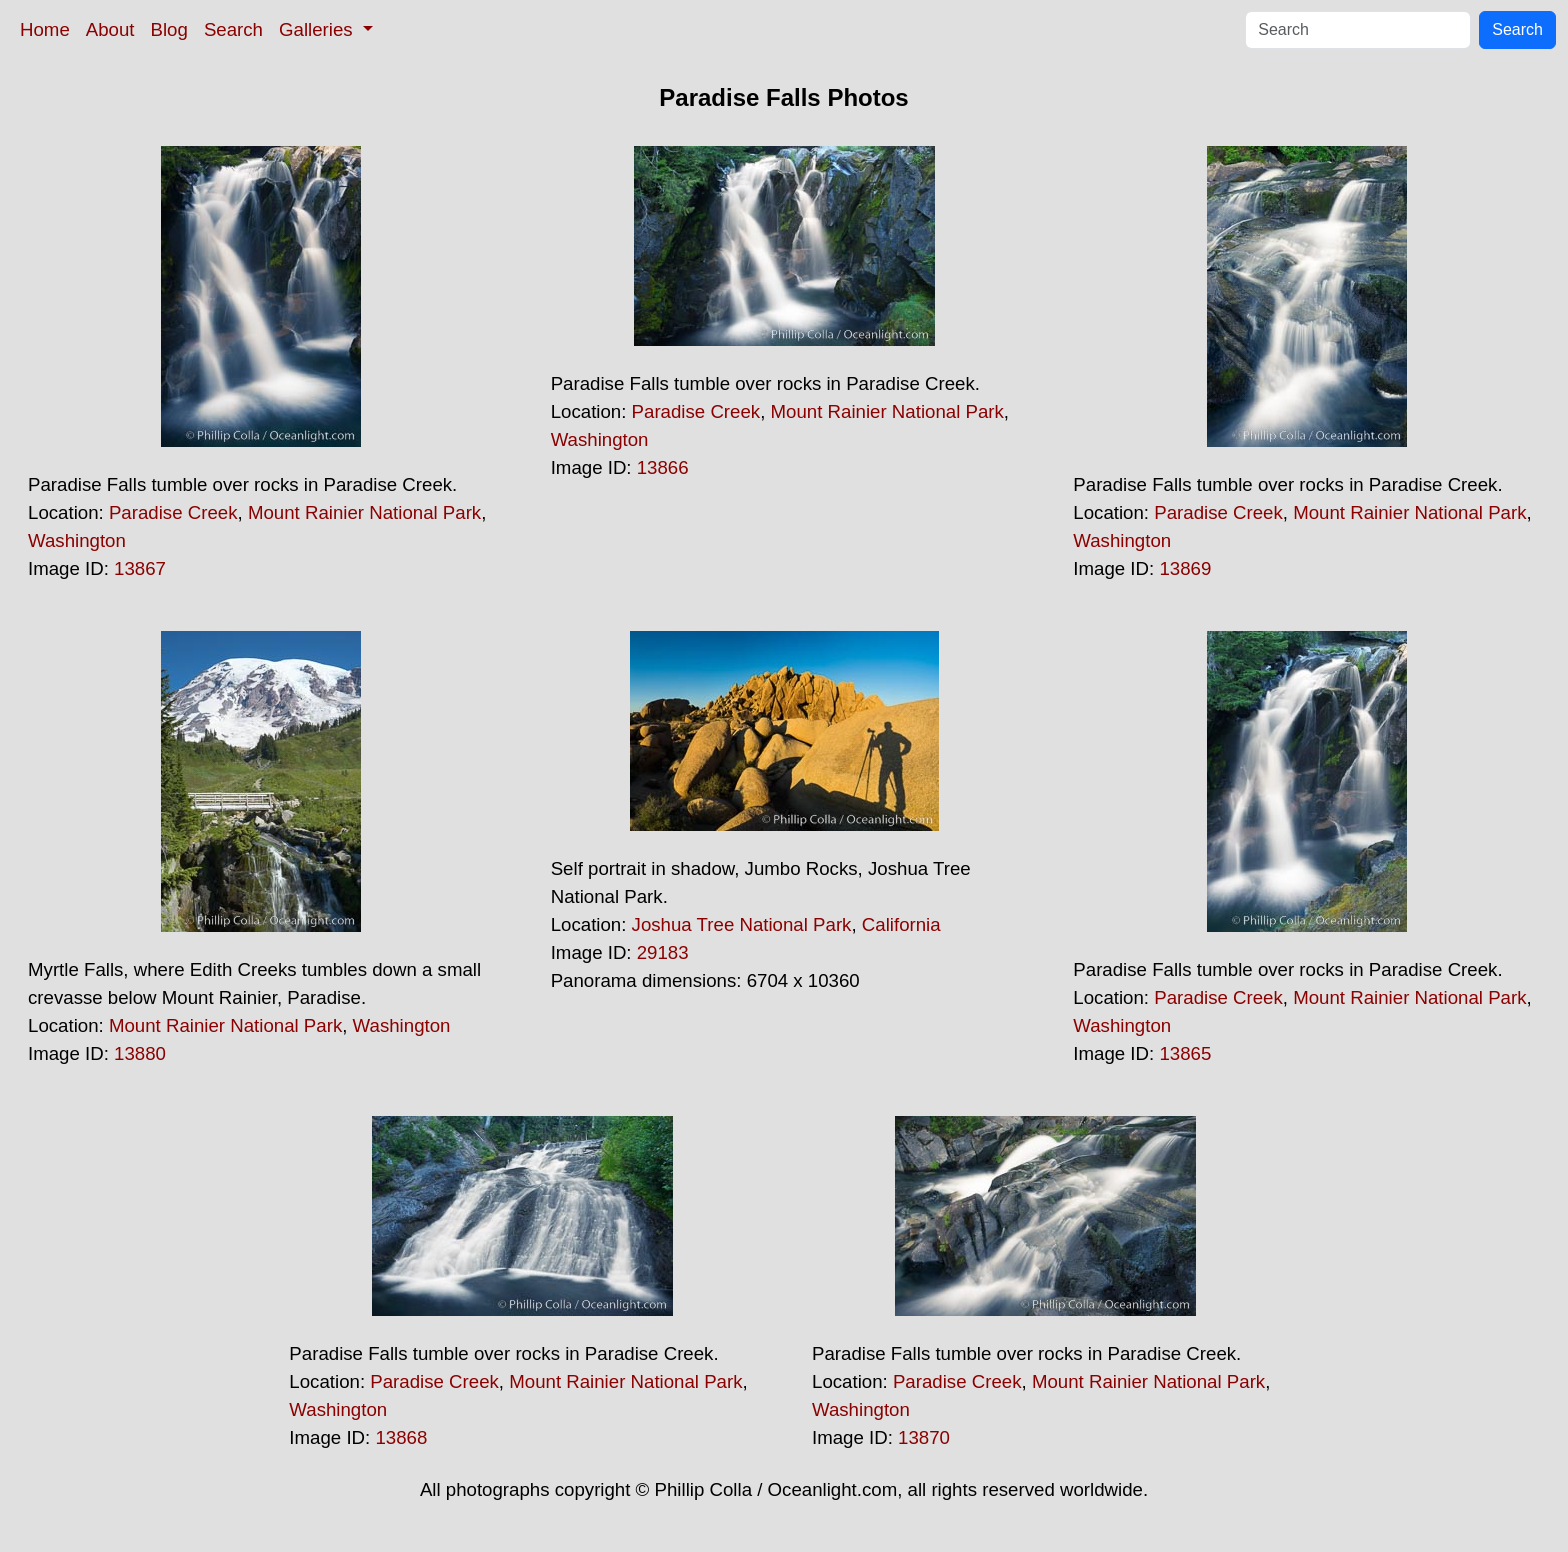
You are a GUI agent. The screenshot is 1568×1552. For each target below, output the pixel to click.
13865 (1185, 1053)
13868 (401, 1437)
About (110, 29)
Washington (77, 540)
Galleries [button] (318, 29)
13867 (140, 568)
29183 (663, 952)
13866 (663, 467)
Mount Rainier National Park (364, 512)
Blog (169, 29)
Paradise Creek (173, 512)
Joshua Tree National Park (742, 924)
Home (45, 29)
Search (233, 29)
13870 (924, 1437)
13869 (1185, 568)
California (901, 924)
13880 (140, 1053)
